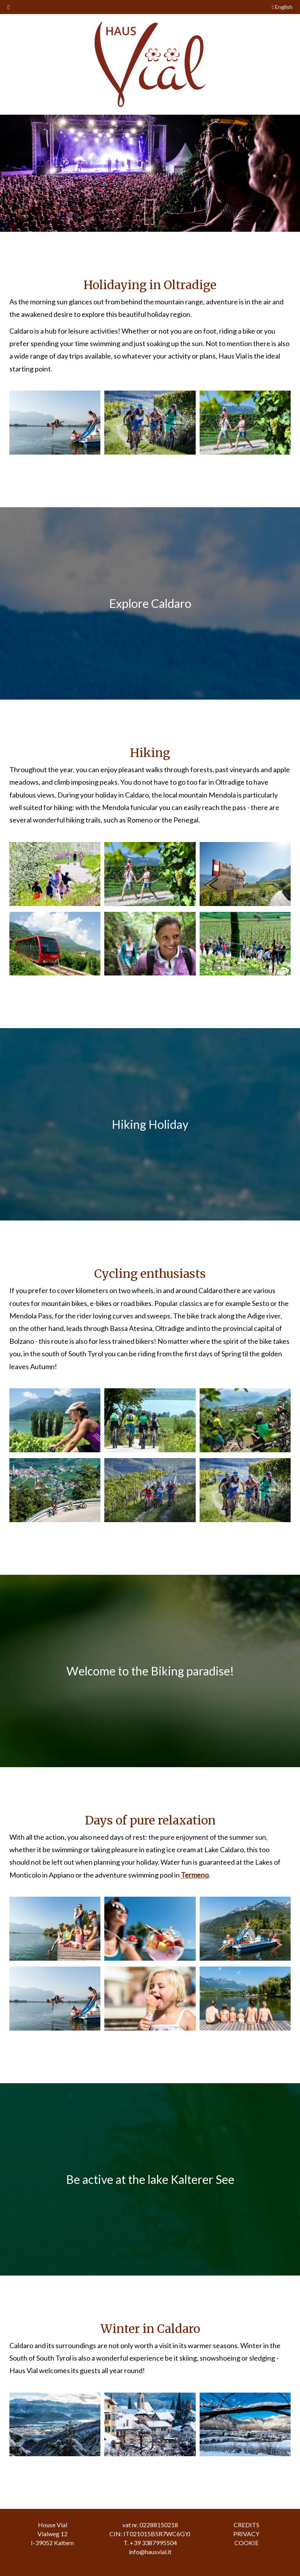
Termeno (195, 1875)
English (282, 7)
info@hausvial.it (150, 2551)
